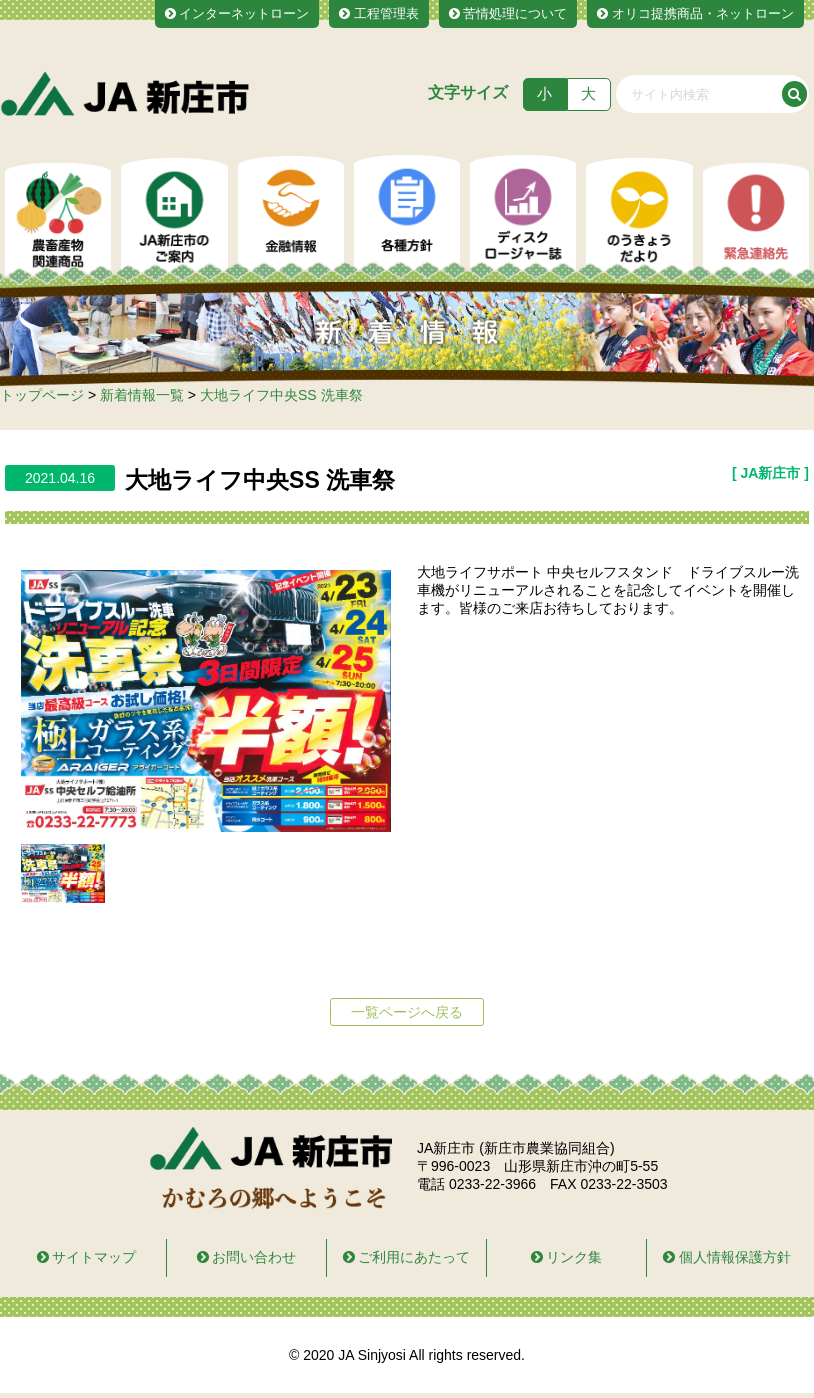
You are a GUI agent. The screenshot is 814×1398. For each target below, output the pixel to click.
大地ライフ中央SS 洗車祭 (281, 395)
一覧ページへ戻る (407, 1012)
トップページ (42, 395)
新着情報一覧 (142, 395)
